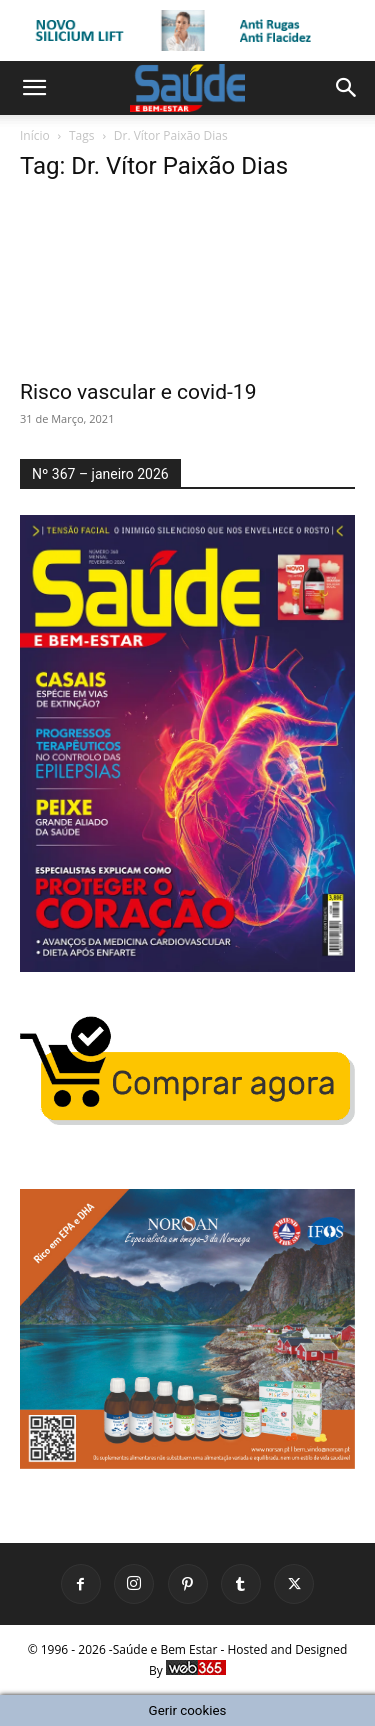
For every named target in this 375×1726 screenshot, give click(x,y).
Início (35, 135)
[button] (34, 88)
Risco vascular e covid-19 (138, 392)
